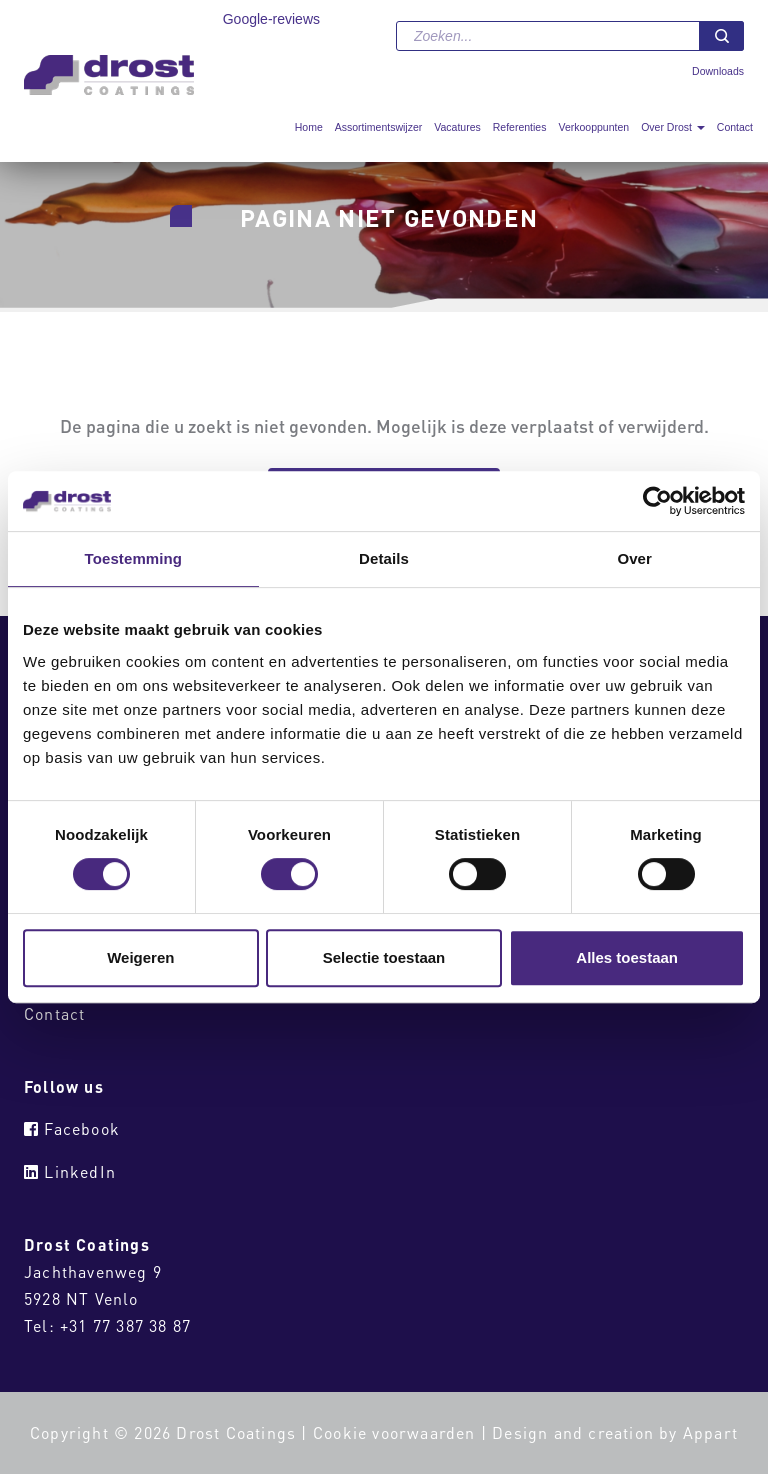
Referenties (520, 127)
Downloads (718, 71)
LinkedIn (70, 1171)
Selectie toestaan (384, 957)
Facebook (72, 1128)
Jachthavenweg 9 (93, 1271)
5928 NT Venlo (81, 1298)
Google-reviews (271, 19)
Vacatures (457, 127)
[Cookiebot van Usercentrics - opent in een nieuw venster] (657, 501)
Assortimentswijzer (379, 127)
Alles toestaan (627, 957)
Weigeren (140, 957)
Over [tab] (634, 558)
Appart (710, 1432)
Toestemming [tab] (134, 558)
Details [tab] (384, 558)
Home (309, 127)
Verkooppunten (593, 127)
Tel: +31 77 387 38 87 (107, 1325)
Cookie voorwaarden (394, 1432)
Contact (735, 127)
